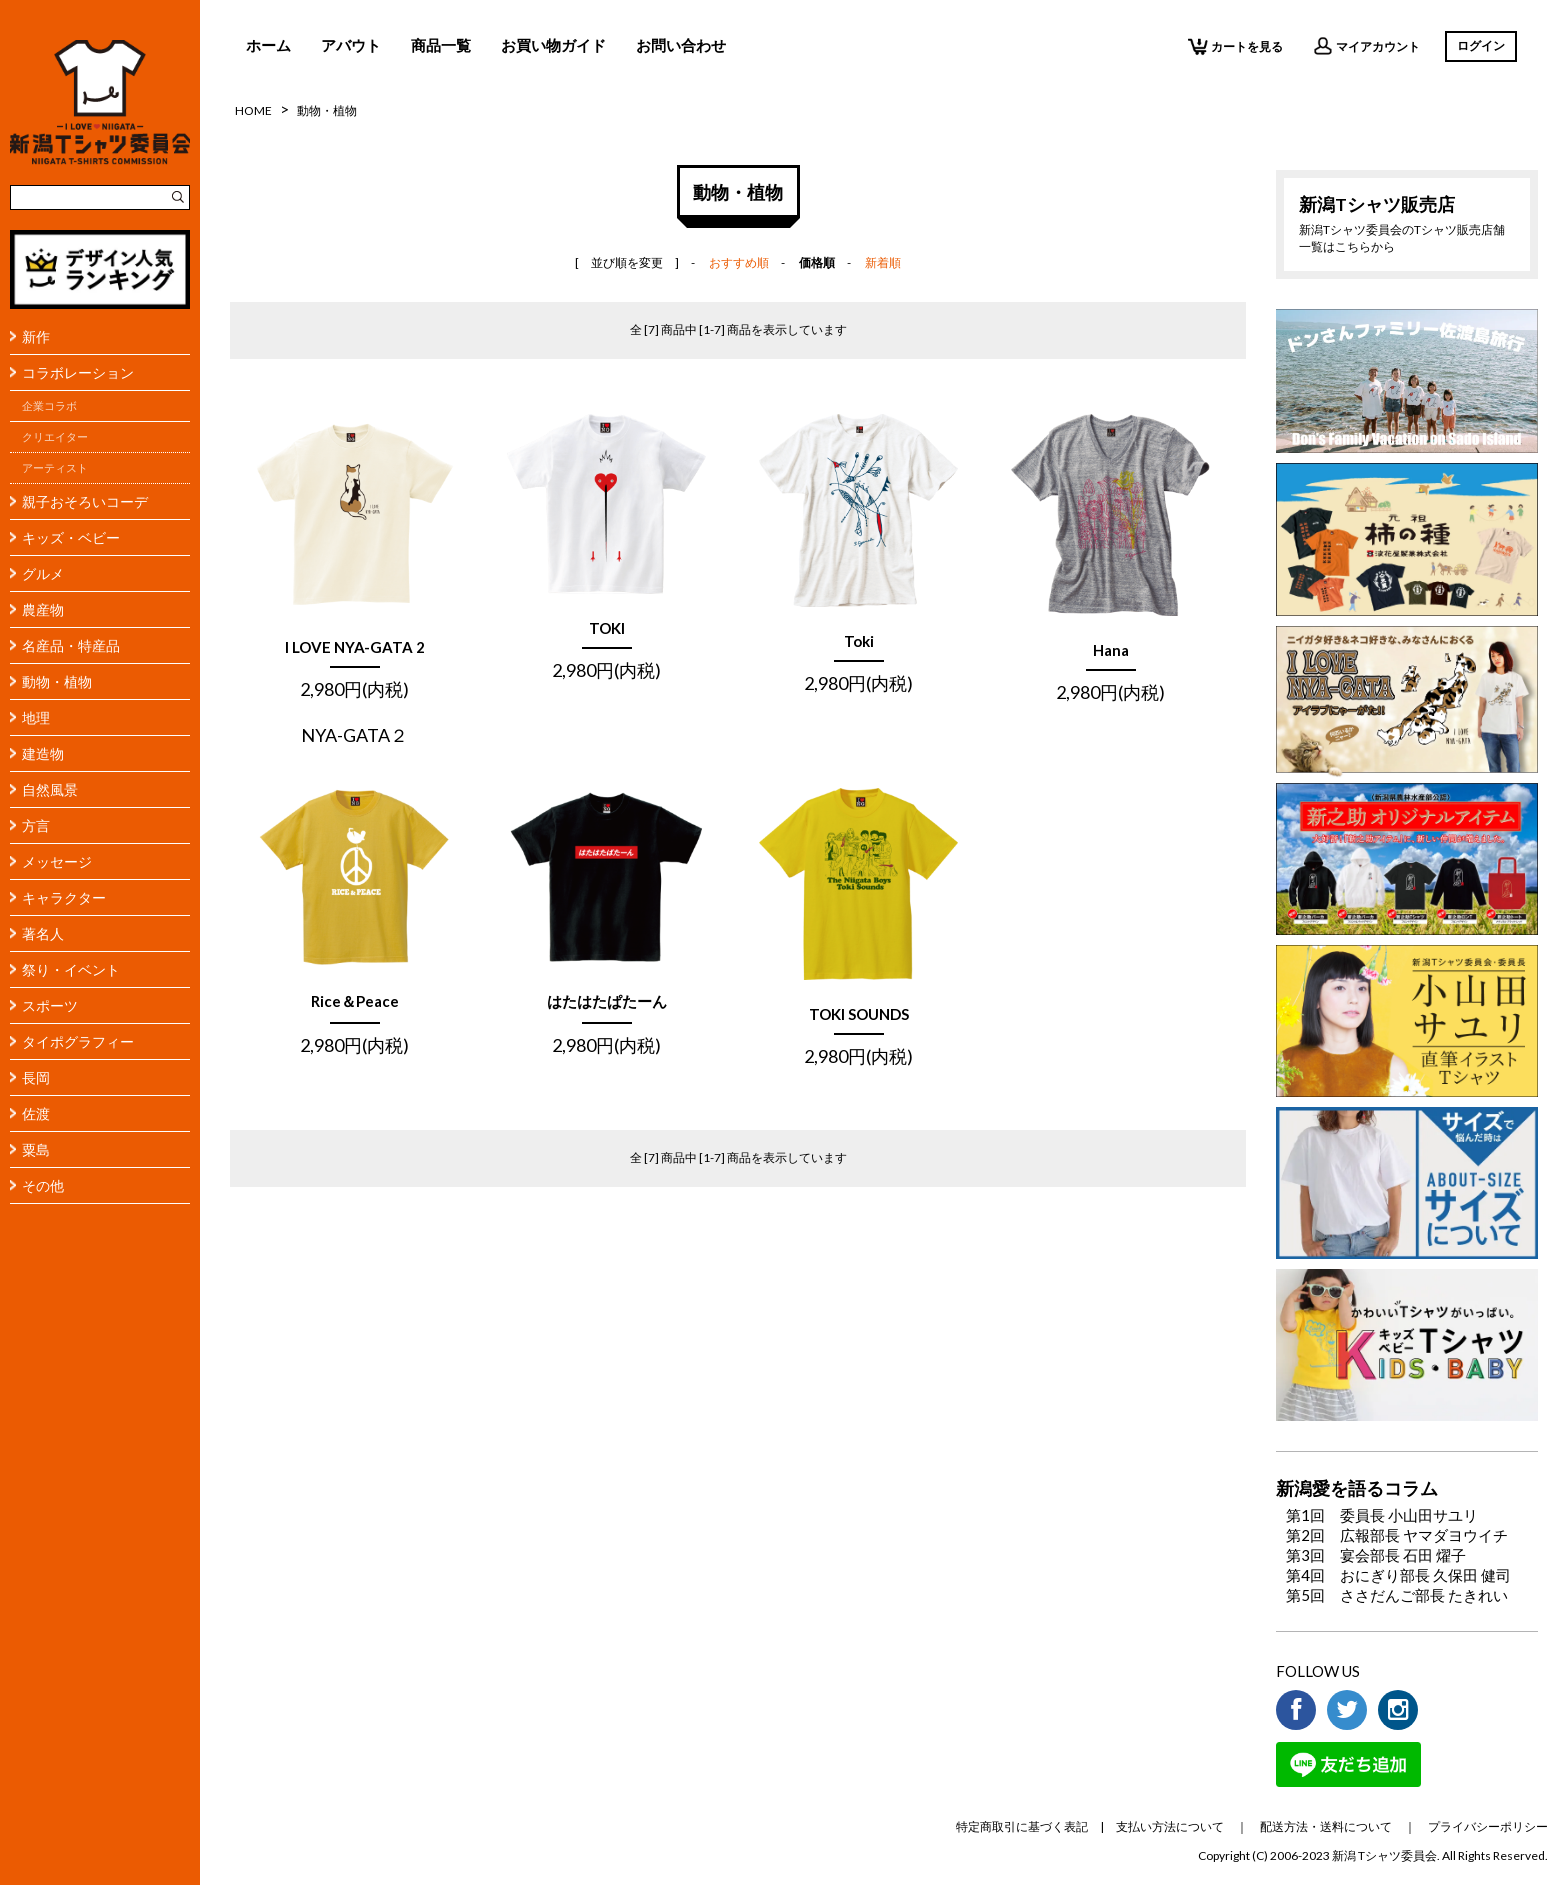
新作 (36, 336)
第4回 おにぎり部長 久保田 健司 (1398, 1575)
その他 (43, 1185)
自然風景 (50, 789)
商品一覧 (441, 45)
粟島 (36, 1149)
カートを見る (1235, 46)
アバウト (351, 45)
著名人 (43, 933)
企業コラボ (49, 406)
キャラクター (64, 897)
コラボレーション (78, 372)
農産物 (43, 609)
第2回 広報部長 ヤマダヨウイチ (1397, 1535)
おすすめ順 (739, 262)
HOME (253, 110)
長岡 (36, 1077)
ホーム (268, 45)
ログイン (1481, 45)
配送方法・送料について (1326, 1826)
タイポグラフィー (78, 1041)
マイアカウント (1366, 46)
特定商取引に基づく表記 (1022, 1826)
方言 (36, 825)
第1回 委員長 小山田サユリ (1382, 1515)
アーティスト (55, 468)
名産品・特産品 (71, 645)
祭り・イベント (71, 969)
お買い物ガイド (553, 45)
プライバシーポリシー (1488, 1826)
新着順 (883, 262)
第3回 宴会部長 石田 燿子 (1376, 1555)
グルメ (43, 573)
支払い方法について (1170, 1826)
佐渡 (36, 1113)
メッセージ (57, 861)
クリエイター (55, 437)
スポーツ (50, 1005)
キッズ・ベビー (71, 537)
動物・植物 (57, 681)
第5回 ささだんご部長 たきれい (1397, 1595)
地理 (36, 717)
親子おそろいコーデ (85, 501)
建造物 (43, 753)
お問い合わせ (681, 45)
